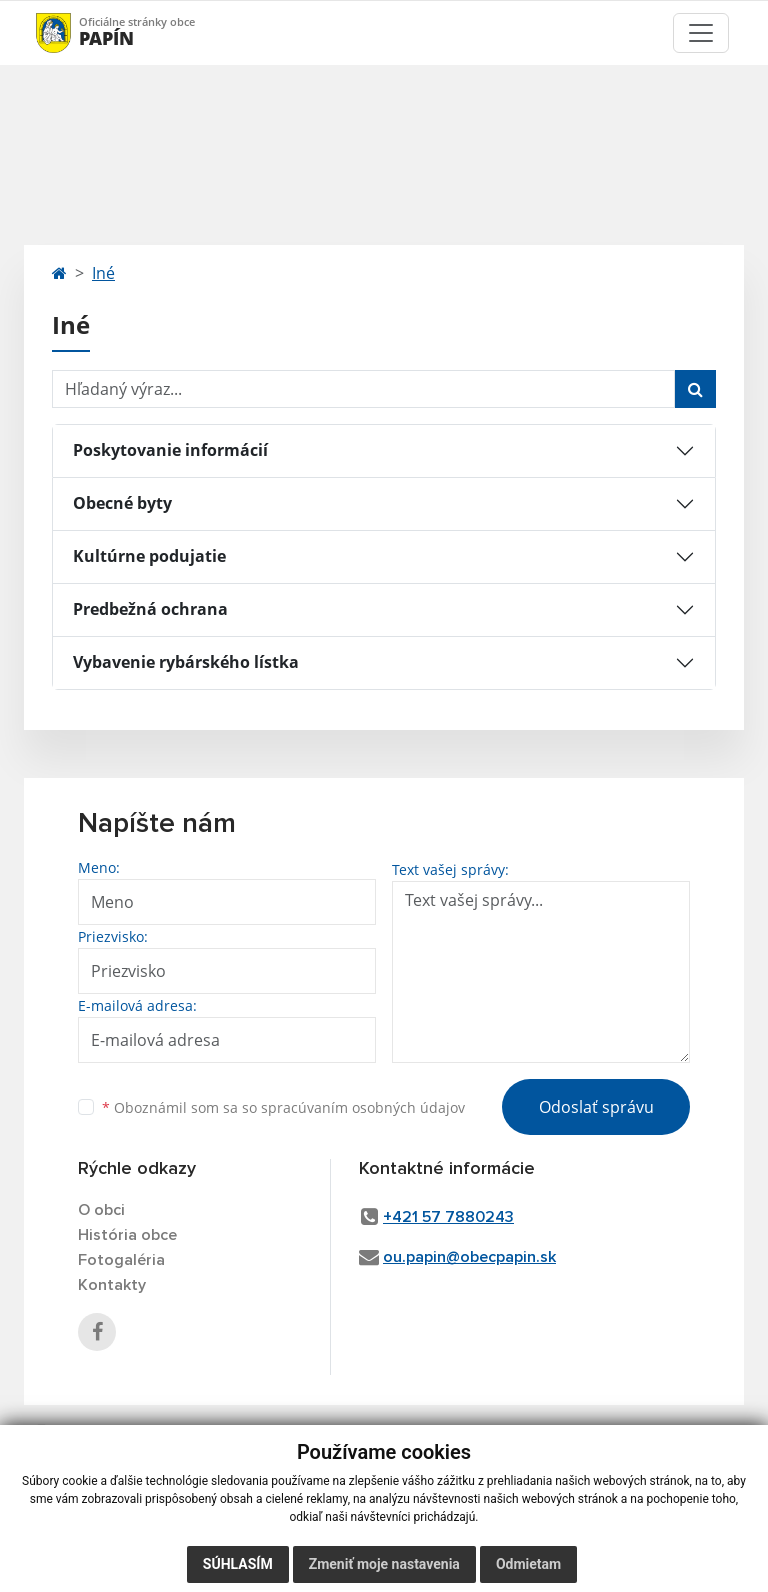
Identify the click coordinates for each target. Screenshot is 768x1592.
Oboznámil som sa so (283, 1107)
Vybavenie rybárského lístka (186, 662)
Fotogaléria (121, 1260)
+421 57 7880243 (448, 1217)
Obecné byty (122, 503)
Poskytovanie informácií (170, 450)
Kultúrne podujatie (149, 556)
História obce (127, 1235)
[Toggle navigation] (701, 33)
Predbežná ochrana (150, 609)
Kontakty (112, 1285)
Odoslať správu (596, 1107)
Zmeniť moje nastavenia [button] (384, 1564)
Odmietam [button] (528, 1564)
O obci (101, 1210)
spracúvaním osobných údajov (363, 1107)
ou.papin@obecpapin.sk (469, 1257)
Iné (103, 273)
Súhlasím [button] (238, 1564)
